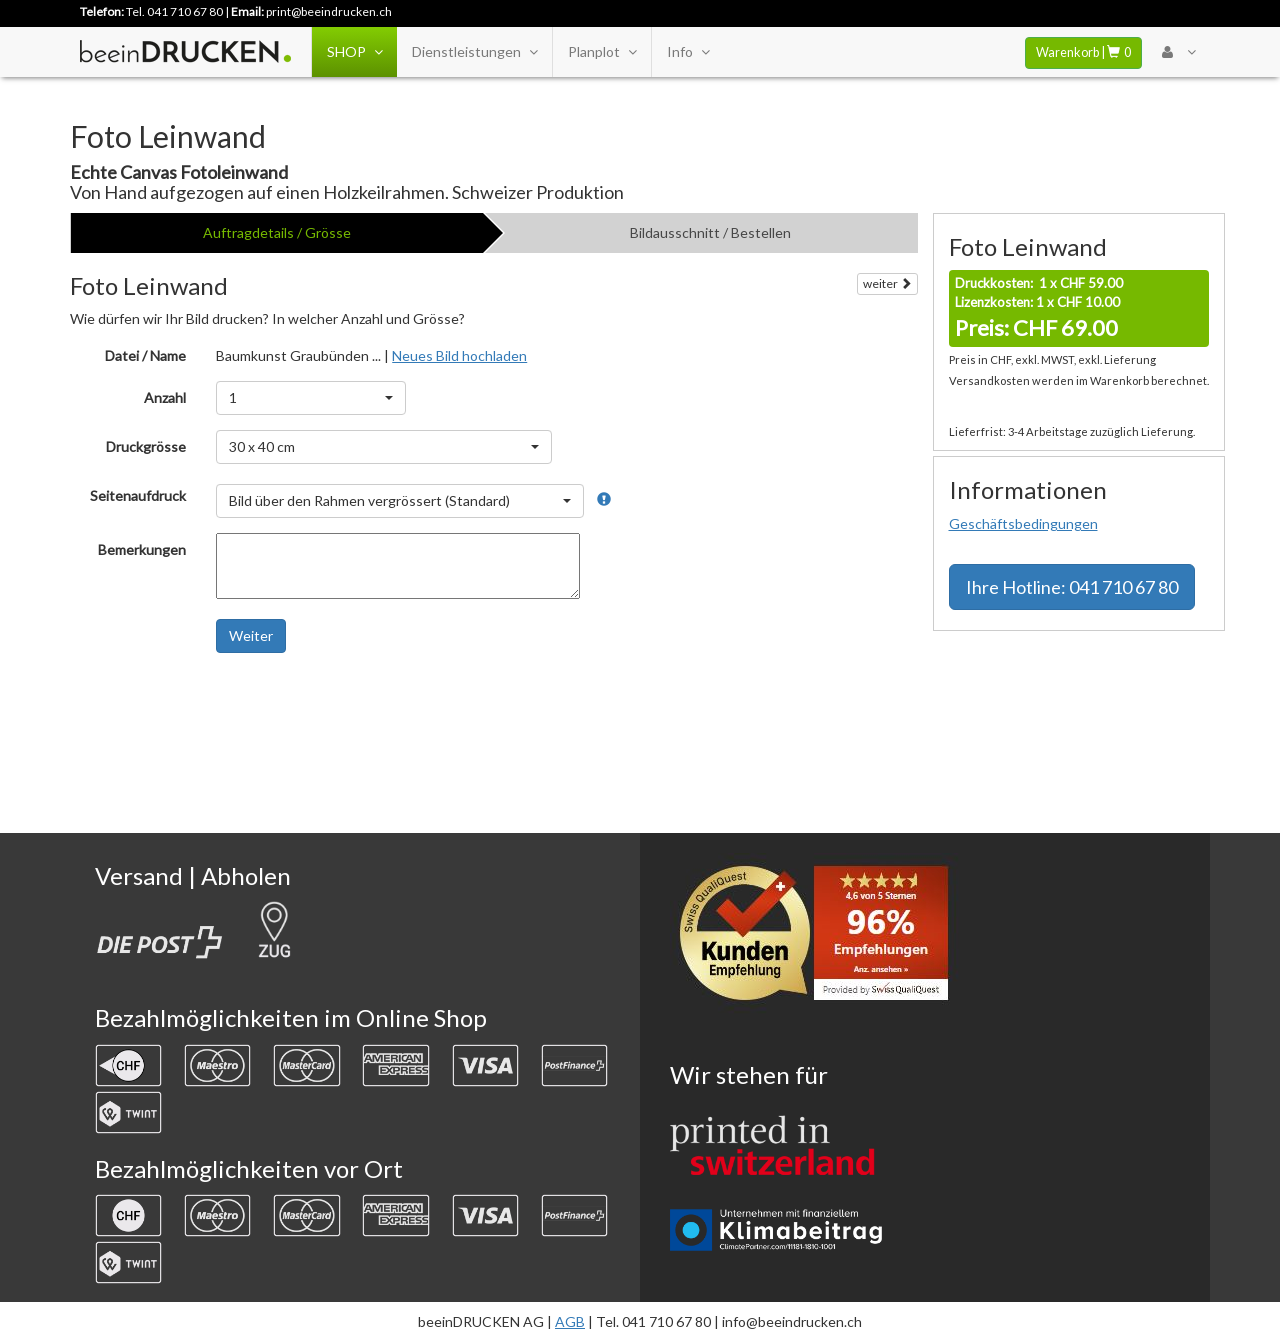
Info (688, 52)
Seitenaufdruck (138, 495)
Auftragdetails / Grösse (277, 232)
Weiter (251, 635)
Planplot (602, 52)
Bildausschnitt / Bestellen (710, 232)
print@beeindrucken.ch (329, 11)
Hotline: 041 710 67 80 (1072, 587)
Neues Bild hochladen (459, 355)
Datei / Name (145, 355)
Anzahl (165, 397)
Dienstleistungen (474, 52)
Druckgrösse (146, 446)
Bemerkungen (142, 549)
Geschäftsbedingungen (1023, 523)
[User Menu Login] (1178, 52)
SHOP (354, 52)
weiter (887, 283)
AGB (570, 1321)
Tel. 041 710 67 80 (174, 11)
